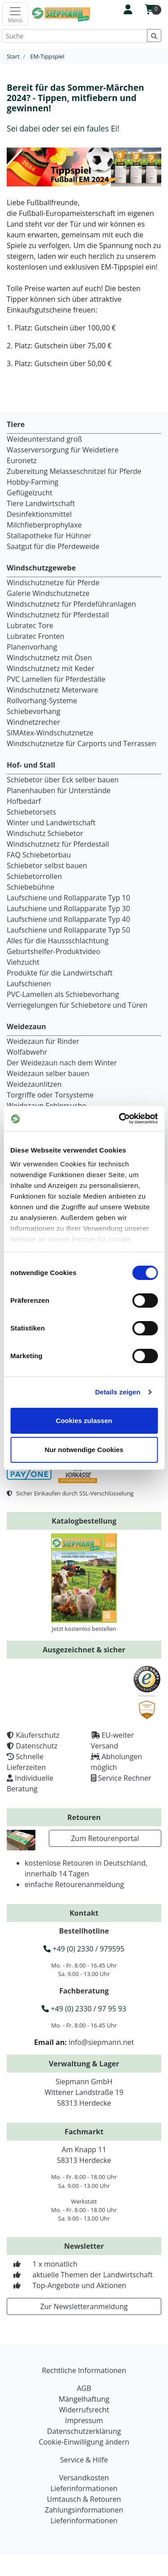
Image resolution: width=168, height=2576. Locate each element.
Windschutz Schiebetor (45, 833)
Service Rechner (124, 1778)
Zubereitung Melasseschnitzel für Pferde (74, 471)
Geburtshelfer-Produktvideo (53, 951)
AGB (84, 2388)
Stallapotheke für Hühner (49, 536)
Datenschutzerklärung (84, 2431)
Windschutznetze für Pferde (53, 582)
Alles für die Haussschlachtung (57, 941)
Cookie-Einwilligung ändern (84, 2442)
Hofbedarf (24, 801)
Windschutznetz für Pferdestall (58, 615)
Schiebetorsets (31, 812)
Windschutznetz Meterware (52, 690)
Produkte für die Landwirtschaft (59, 973)
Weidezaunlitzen (34, 1084)
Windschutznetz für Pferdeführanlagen (71, 604)
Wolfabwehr (27, 1052)
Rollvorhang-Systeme (42, 700)
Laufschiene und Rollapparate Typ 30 (68, 908)
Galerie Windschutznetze (48, 593)
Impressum (84, 2420)
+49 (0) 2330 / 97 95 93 (84, 2009)
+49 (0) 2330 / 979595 (83, 1949)
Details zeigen (117, 1392)
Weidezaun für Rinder (43, 1041)
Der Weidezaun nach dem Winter (62, 1063)
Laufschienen (29, 983)
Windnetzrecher (33, 722)
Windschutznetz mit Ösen (49, 658)
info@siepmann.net (101, 2042)
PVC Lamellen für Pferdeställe (56, 679)
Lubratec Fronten (36, 636)
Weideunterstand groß (44, 439)
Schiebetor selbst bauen (47, 865)
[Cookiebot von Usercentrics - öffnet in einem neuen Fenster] (120, 1118)
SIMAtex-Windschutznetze (50, 733)
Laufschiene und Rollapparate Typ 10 (68, 898)
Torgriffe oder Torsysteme (50, 1095)
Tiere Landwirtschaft (41, 503)
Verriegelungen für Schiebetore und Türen (77, 1005)
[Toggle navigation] (15, 13)
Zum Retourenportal (105, 1838)
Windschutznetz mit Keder (51, 668)
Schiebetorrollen (34, 876)
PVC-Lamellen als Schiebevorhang (63, 994)
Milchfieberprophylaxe (44, 525)
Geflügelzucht (29, 493)
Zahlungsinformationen (84, 2510)
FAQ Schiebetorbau (39, 855)
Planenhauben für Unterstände (59, 790)
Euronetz (22, 460)
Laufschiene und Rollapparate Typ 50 (68, 930)
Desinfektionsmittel (39, 514)
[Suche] (74, 36)
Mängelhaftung (84, 2399)
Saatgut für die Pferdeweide (53, 546)
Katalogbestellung (84, 1521)
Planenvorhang (32, 647)
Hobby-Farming (32, 482)
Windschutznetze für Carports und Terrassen (81, 743)
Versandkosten (84, 2478)
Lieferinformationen (84, 2488)
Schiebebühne (30, 887)
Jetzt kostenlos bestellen (84, 1629)
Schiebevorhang (33, 711)
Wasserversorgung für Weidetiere (63, 450)
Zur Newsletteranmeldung (84, 2306)
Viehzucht (23, 962)
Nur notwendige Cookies (84, 1449)
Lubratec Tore (30, 625)
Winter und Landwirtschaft (51, 823)
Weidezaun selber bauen (48, 1073)
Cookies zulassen (84, 1420)
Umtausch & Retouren (84, 2499)
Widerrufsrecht (84, 2410)
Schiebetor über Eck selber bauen (63, 780)
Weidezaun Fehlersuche (46, 1106)
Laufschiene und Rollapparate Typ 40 (68, 919)
